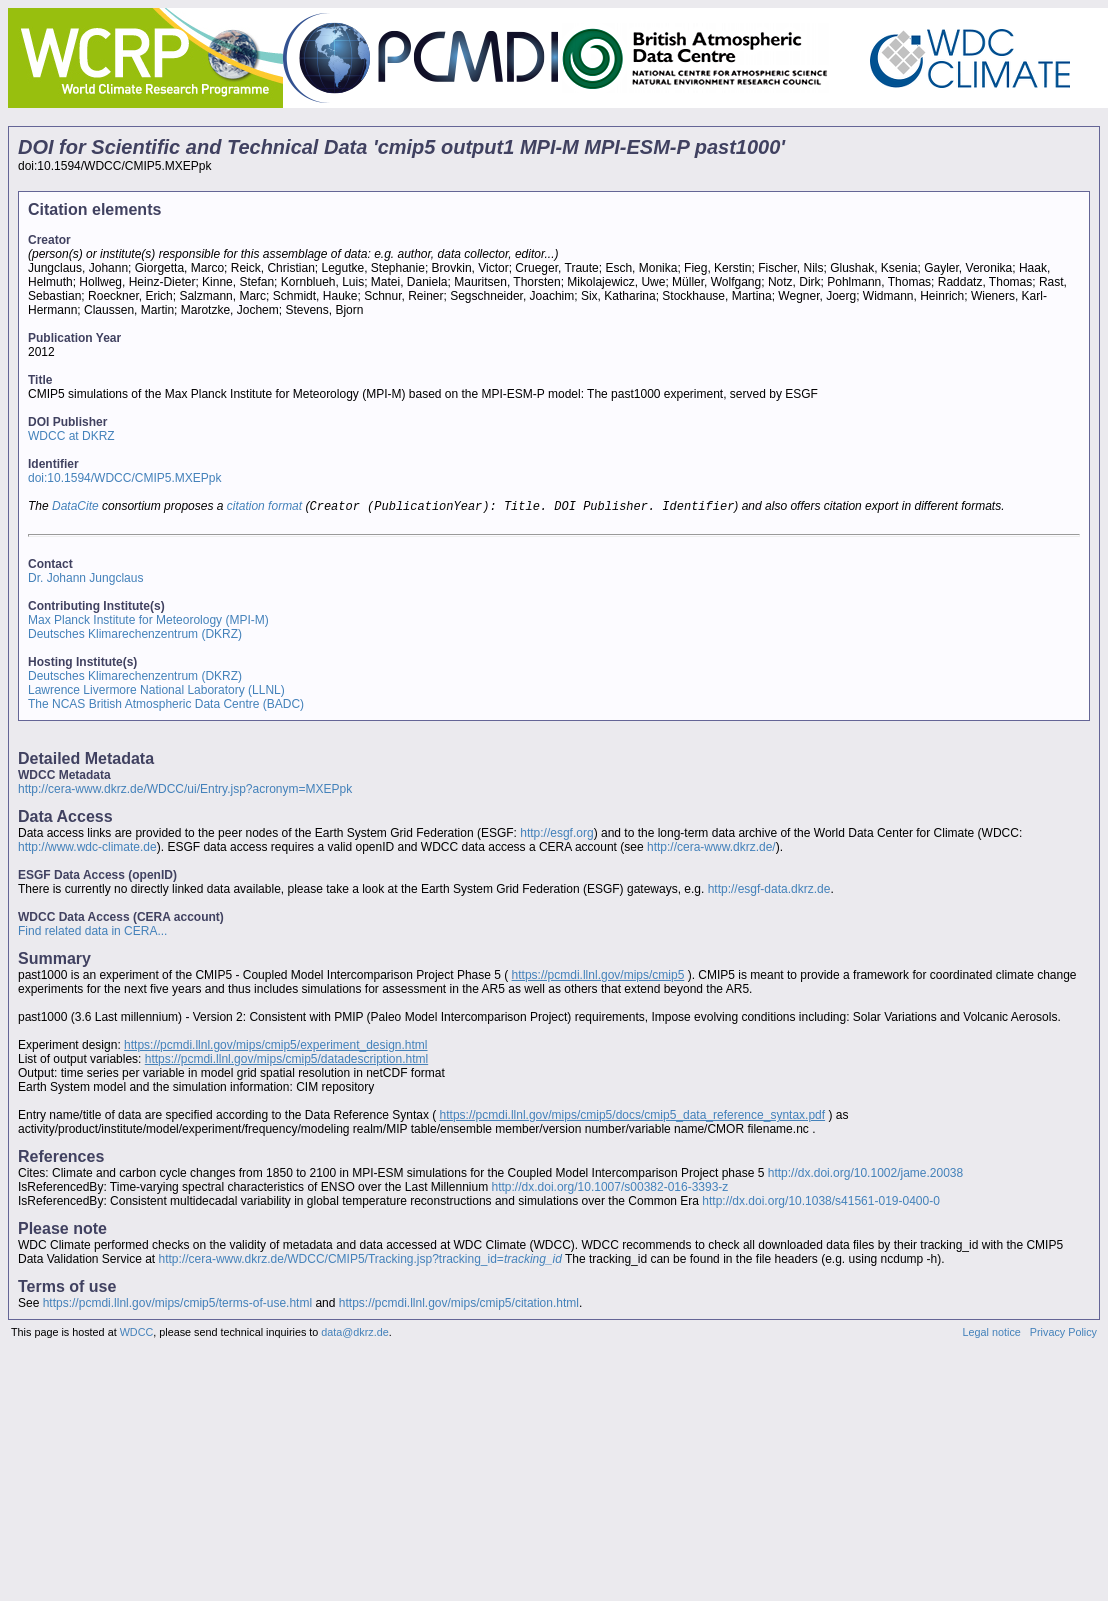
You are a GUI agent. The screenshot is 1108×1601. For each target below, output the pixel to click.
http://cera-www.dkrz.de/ (711, 849)
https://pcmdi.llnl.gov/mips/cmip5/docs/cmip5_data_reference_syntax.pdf (633, 1117)
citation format (264, 508)
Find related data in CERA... (92, 933)
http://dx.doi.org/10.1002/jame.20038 (865, 1175)
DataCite (75, 508)
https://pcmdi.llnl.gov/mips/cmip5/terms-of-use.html (177, 1305)
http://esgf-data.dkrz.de (769, 891)
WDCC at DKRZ (71, 436)
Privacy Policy (1063, 1334)
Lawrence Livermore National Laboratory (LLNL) (156, 692)
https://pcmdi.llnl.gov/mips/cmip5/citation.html (459, 1305)
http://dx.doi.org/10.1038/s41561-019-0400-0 (821, 1203)
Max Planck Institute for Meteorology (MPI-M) (148, 622)
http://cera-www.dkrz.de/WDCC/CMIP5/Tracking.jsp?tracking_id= (360, 1261)
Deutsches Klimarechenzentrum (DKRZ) (135, 636)
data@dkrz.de (354, 1334)
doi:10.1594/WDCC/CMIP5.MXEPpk (124, 478)
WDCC (137, 1334)
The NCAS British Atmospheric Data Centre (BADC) (166, 706)
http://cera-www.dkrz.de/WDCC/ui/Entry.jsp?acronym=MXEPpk (185, 791)
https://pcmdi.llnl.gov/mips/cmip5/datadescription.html (286, 1061)
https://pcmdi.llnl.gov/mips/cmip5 (598, 977)
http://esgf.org (556, 835)
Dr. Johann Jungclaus (85, 580)
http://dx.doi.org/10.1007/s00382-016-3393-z (610, 1189)
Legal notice (992, 1334)
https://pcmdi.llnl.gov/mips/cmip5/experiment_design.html (275, 1047)
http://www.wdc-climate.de (87, 849)
